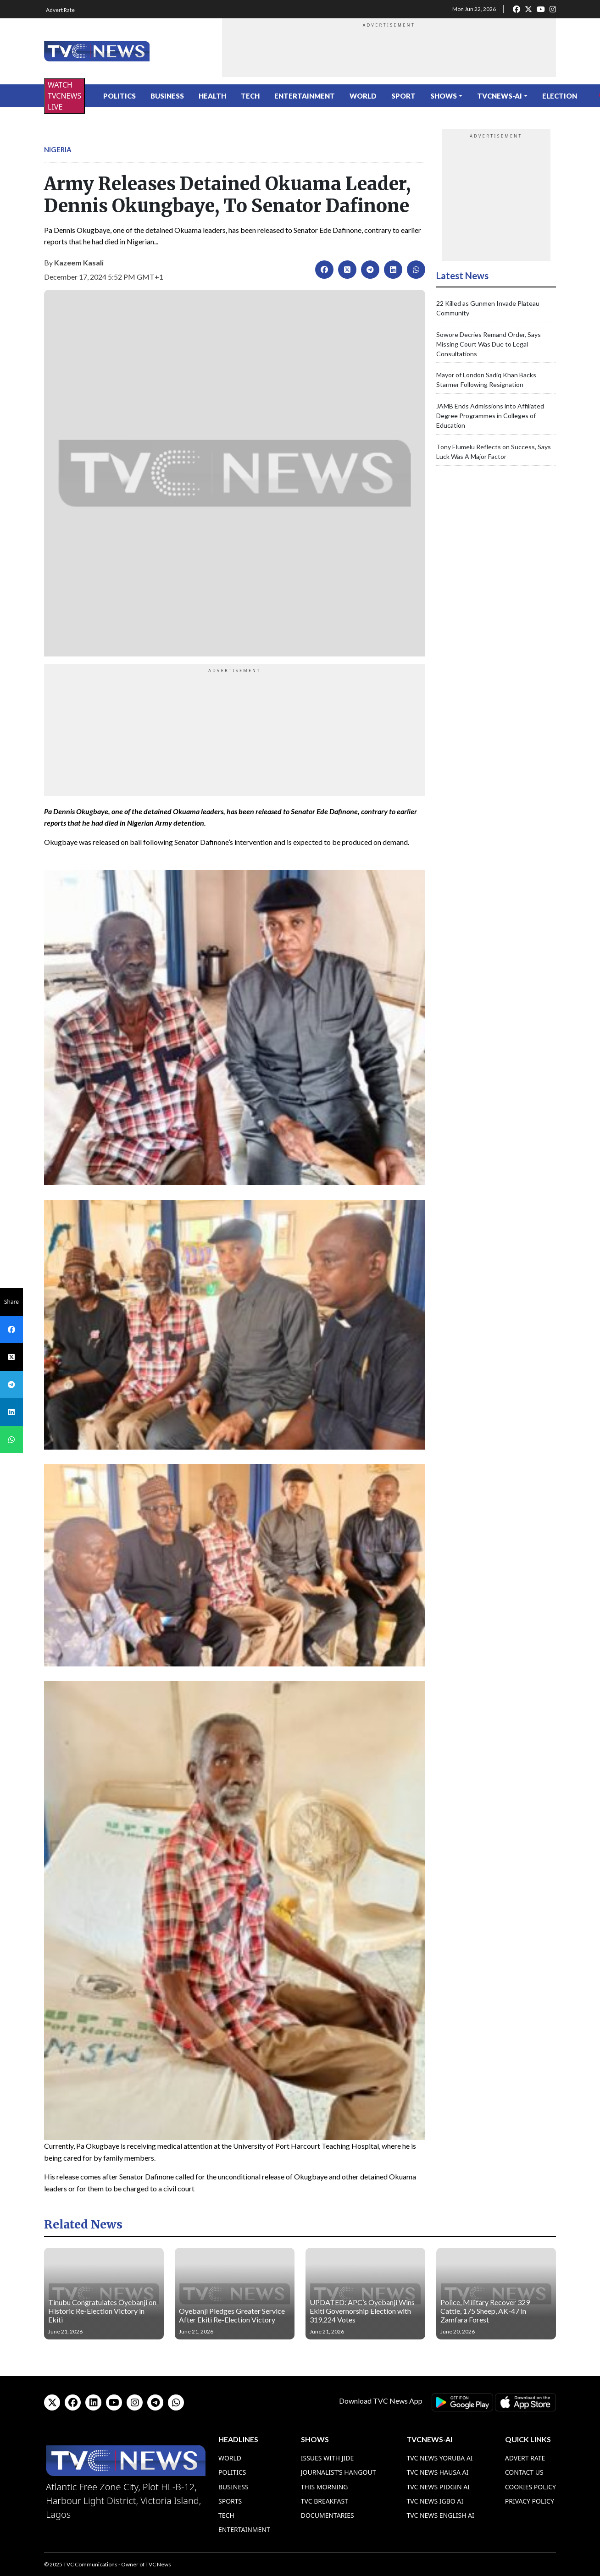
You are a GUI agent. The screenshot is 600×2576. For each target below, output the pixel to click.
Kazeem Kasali (79, 262)
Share (11, 1302)
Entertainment (304, 96)
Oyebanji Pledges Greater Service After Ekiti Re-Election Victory (232, 2315)
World (363, 96)
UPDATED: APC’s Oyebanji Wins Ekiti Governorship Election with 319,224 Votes (362, 2311)
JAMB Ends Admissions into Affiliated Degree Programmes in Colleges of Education (490, 415)
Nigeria (58, 149)
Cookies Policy (530, 2486)
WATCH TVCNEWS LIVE (64, 96)
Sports (230, 2501)
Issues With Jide (327, 2458)
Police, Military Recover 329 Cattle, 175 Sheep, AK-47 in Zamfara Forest (485, 2311)
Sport (403, 96)
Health (212, 96)
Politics (119, 96)
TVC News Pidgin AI (438, 2486)
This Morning (324, 2486)
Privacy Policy (529, 2501)
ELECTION (559, 96)
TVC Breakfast (324, 2501)
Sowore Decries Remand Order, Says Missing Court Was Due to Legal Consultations (488, 344)
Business (167, 96)
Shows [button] (443, 96)
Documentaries (327, 2515)
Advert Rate (60, 9)
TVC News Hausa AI (437, 2472)
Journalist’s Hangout (338, 2472)
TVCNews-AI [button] (499, 96)
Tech (250, 96)
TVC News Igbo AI (434, 2501)
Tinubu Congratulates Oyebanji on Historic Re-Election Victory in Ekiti (102, 2311)
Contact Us (524, 2472)
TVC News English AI (440, 2515)
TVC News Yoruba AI (439, 2458)
